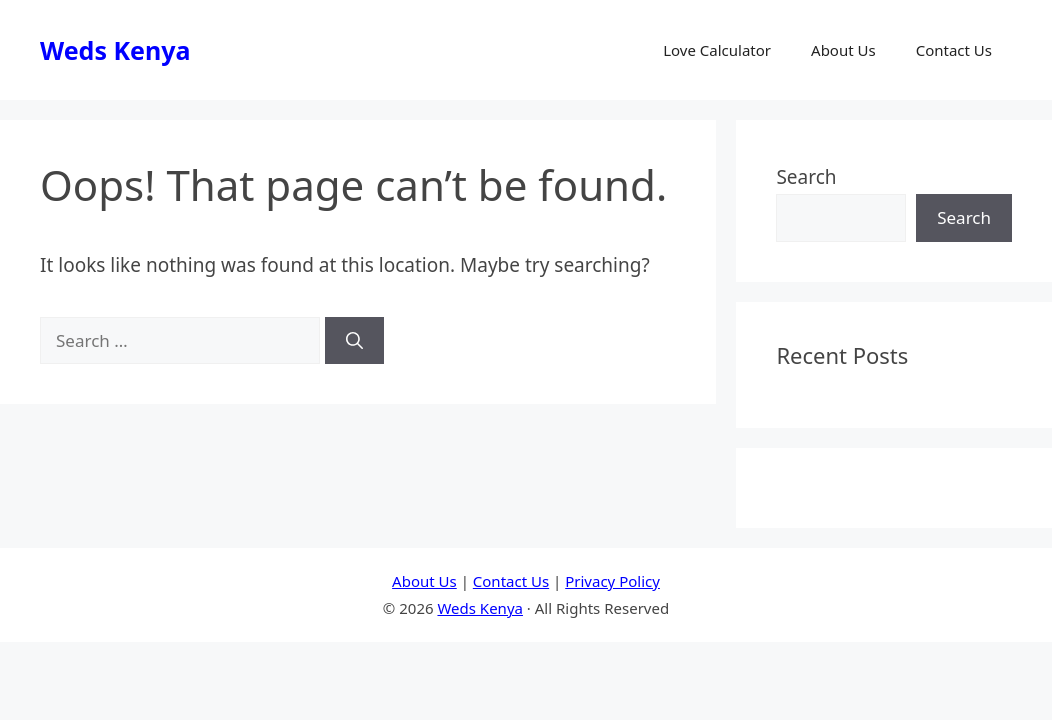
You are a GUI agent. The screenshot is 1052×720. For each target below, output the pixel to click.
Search (806, 177)
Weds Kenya (115, 50)
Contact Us (954, 50)
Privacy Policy (612, 581)
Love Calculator (717, 50)
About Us (843, 50)
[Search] (354, 341)
